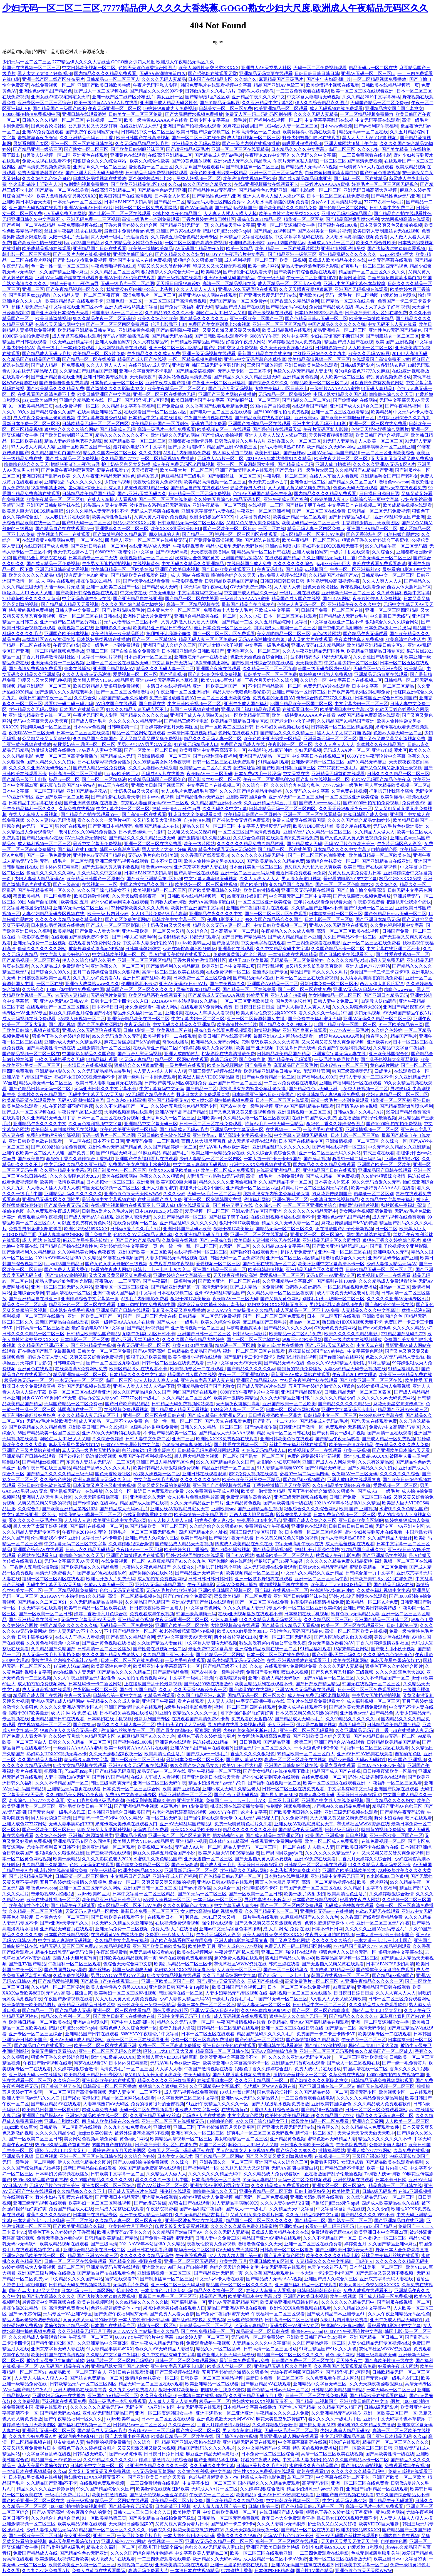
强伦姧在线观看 (70, 826)
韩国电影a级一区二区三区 (316, 190)
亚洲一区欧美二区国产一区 (256, 318)
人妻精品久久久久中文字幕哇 (370, 1310)
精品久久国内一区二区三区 (110, 452)
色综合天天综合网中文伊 (59, 324)
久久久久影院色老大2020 (356, 1007)
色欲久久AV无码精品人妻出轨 (302, 371)
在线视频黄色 (146, 563)
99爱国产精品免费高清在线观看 (369, 715)
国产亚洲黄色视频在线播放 (91, 802)
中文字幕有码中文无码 (199, 592)
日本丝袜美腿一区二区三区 (256, 867)
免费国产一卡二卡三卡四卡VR (379, 972)
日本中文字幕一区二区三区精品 (383, 686)
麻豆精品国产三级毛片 (281, 79)
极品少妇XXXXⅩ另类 (134, 522)
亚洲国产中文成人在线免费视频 (140, 260)
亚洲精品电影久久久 (55, 1071)
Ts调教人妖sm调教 (256, 91)
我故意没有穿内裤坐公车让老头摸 (140, 289)
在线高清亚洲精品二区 (170, 155)
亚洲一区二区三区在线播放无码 (164, 394)
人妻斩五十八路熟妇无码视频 (215, 1176)
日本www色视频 (336, 126)
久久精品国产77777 (119, 458)
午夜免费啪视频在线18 (80, 225)
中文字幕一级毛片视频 (267, 645)
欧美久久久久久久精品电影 (35, 575)
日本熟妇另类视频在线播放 (99, 178)
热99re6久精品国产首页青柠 (62, 2144)
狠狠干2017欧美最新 (248, 960)
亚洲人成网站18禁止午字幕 (351, 143)
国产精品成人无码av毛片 (218, 155)
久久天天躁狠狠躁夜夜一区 (345, 808)
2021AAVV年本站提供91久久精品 (279, 458)
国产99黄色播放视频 (192, 161)
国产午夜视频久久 (227, 983)
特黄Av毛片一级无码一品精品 (274, 1123)
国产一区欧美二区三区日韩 (227, 727)
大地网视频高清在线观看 (405, 219)
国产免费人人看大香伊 (97, 931)
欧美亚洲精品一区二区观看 (281, 108)
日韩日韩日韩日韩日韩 (316, 73)
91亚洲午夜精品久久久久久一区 (186, 1713)
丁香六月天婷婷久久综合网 (130, 225)
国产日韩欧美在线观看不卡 (221, 336)
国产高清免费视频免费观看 (44, 166)
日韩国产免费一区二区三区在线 (332, 610)
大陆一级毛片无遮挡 (69, 236)
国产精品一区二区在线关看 (62, 190)
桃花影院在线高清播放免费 (228, 1053)
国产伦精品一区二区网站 (343, 207)
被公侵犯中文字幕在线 (381, 1415)
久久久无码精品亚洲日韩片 (286, 1398)
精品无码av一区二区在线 (373, 67)
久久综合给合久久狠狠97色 (216, 1526)
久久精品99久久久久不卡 (169, 312)
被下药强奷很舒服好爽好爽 (29, 1415)
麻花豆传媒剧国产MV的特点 (68, 785)
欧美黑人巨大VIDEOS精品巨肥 (33, 511)
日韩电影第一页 (330, 347)
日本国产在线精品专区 (210, 79)
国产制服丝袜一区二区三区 (252, 166)
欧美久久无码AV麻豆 (369, 353)
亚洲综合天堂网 (28, 1293)
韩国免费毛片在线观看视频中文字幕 (216, 85)
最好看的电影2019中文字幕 (139, 447)
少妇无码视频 (117, 482)
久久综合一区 (313, 680)
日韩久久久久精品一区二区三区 (53, 120)
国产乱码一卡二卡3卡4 (275, 1421)
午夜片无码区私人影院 (156, 85)
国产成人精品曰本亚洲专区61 (216, 1415)
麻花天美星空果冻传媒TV (88, 1240)
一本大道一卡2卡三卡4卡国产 (272, 1158)
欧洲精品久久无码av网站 (196, 143)
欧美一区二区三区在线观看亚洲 (363, 91)
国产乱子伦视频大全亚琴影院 (389, 1059)
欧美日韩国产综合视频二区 (203, 131)
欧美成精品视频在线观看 (46, 248)
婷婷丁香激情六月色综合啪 (100, 1613)
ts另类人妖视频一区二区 (47, 155)
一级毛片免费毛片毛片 (336, 1059)
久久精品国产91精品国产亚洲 (31, 359)
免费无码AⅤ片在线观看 (326, 686)
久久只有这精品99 (151, 342)
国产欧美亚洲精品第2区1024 (138, 184)
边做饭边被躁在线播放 (53, 750)
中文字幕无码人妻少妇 (236, 1905)
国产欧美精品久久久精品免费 (288, 207)
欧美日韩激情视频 (53, 318)
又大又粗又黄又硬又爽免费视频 (402, 458)
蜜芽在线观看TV (112, 470)
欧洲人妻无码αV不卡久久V (75, 1631)
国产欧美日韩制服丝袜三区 (137, 149)
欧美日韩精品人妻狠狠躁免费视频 (106, 686)
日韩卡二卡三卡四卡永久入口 (120, 1001)
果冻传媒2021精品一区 (259, 219)
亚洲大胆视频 (190, 1800)
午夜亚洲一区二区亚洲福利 (219, 382)
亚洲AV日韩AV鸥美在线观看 (127, 277)
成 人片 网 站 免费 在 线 (74, 1713)
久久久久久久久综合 (293, 563)
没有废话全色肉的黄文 (197, 557)
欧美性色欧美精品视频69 (289, 2115)
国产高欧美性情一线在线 (37, 242)
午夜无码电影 (270, 569)
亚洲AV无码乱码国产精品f (230, 277)
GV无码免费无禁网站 (65, 213)
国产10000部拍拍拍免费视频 (281, 412)
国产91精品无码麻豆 (220, 102)
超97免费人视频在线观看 (282, 575)
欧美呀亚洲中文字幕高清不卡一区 (212, 750)
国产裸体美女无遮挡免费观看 (241, 820)
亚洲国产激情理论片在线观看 (244, 470)
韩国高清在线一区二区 (68, 1293)
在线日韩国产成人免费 (46, 546)
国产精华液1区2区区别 (207, 96)
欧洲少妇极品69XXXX (211, 517)
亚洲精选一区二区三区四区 (252, 1187)
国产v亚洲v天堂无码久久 (141, 493)
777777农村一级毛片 (384, 201)
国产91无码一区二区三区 (86, 522)
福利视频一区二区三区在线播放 (34, 1316)
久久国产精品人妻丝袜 (390, 1538)
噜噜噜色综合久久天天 (391, 394)
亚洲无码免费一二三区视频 (93, 219)
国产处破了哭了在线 (306, 505)
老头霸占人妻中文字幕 (105, 505)
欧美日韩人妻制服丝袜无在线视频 (386, 231)
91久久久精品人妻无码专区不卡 (97, 511)
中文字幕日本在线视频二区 (354, 505)
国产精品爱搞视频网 (195, 371)
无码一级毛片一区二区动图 (127, 283)
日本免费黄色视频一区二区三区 (344, 1514)
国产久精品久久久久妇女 (179, 254)
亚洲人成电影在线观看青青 (354, 1479)
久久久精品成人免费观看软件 (60, 966)
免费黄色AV (413, 802)
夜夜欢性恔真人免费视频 (157, 482)
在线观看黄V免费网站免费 (48, 540)
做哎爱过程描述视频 (302, 143)
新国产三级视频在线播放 (194, 709)
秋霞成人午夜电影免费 (338, 1555)
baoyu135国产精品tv (83, 242)
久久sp (174, 184)
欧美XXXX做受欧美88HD (176, 528)
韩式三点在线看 (113, 785)
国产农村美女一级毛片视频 (324, 231)
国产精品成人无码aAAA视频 (309, 166)
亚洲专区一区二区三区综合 (45, 102)
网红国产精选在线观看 (258, 540)
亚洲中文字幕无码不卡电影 (146, 371)
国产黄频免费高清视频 (211, 540)
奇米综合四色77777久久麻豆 (362, 371)
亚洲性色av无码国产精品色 (45, 91)
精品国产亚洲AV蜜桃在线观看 (271, 2238)
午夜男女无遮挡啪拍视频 (106, 563)
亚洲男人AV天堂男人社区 (266, 67)
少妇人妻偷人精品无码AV (39, 878)
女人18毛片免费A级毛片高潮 (189, 791)
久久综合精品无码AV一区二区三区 (381, 2197)
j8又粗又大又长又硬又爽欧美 (313, 867)
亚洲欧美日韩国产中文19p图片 (98, 1427)
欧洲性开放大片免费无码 (147, 616)
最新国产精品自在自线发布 (264, 353)
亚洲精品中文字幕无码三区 (150, 1123)
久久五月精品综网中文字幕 (281, 622)
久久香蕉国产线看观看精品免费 (217, 406)
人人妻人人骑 (287, 587)
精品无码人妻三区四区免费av (216, 201)
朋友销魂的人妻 (164, 534)
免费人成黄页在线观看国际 (298, 820)
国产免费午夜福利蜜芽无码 (92, 131)
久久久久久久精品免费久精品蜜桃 (251, 843)
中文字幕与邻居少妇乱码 (101, 417)
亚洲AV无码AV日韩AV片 (88, 207)
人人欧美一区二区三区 (370, 347)
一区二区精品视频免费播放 (380, 79)
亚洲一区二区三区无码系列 (247, 872)
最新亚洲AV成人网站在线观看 (207, 295)
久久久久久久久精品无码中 (135, 721)
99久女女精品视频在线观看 (79, 1765)
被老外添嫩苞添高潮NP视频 (95, 948)
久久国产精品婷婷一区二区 (170, 1147)
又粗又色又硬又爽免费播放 (253, 522)
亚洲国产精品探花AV (242, 557)
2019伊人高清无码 (409, 353)
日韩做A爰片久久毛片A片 (210, 91)
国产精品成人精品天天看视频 (70, 604)
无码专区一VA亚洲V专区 (378, 668)
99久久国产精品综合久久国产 (46, 412)
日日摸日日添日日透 (379, 493)
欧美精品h (211, 271)
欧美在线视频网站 (225, 1065)
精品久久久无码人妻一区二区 (165, 668)
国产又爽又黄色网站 (280, 1298)
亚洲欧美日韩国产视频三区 (157, 785)
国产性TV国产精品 (138, 1689)
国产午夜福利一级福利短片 (169, 1281)
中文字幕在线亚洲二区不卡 (76, 306)
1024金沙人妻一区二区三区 (291, 126)
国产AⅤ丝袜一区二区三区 (328, 1678)
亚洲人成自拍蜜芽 (113, 342)
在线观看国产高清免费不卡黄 (381, 359)
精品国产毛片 (403, 1036)
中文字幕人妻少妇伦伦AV (148, 942)
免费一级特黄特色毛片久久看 (243, 1823)
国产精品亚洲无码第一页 (184, 225)
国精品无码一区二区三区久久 (284, 1228)
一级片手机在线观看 (350, 552)
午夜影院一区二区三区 (285, 476)
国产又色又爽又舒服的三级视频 (391, 767)
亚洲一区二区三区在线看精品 (240, 149)
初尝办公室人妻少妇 (48, 1357)
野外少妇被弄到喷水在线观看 (311, 137)
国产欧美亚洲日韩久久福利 (215, 890)
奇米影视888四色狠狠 (387, 1876)
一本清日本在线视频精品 (166, 686)
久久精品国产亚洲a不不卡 (216, 802)
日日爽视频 (250, 1742)
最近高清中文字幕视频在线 (245, 1135)
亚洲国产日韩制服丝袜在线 (53, 505)
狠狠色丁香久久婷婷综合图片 (61, 1036)
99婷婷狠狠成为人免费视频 (170, 108)
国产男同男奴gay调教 (30, 295)
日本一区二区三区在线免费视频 (338, 196)
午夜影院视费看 (188, 546)
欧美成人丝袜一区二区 (229, 2366)
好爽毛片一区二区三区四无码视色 (384, 184)
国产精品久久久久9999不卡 (156, 91)
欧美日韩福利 (268, 452)
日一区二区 (386, 1228)
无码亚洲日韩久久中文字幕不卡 (33, 219)
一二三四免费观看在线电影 (302, 91)
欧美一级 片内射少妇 (107, 913)
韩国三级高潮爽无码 (120, 849)
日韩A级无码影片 (357, 365)
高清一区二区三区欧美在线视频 (348, 931)
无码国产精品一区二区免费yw (379, 102)
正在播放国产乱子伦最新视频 (367, 1117)
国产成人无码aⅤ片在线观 (88, 1217)
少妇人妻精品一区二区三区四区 (397, 1094)
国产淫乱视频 (172, 674)
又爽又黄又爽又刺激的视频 (44, 1503)
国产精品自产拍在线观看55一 (199, 487)
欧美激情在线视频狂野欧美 (249, 178)
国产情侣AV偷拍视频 (222, 435)
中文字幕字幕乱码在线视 (328, 120)
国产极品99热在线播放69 (101, 1573)
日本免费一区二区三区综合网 (202, 977)
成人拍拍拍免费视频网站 (161, 1578)
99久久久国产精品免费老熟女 (111, 1654)
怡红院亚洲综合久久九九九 (319, 353)
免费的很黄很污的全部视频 (239, 954)
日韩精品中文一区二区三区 (147, 131)
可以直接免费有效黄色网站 (377, 382)
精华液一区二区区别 (304, 219)
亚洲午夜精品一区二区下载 (219, 505)
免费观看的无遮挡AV (273, 697)
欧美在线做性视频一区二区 (53, 1899)
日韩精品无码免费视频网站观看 (156, 172)
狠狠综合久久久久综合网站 (100, 161)
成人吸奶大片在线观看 (67, 517)
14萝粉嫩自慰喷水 (398, 295)
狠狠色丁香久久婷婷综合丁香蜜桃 (376, 540)
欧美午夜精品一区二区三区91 (176, 388)
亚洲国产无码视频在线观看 (35, 207)
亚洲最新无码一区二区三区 (348, 592)
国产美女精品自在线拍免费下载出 (276, 1771)
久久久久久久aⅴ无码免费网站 (386, 1398)
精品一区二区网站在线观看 (138, 732)
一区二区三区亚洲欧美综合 (388, 452)
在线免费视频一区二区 (53, 85)
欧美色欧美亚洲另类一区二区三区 (81, 2564)
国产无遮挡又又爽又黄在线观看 (333, 1963)
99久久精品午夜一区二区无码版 (104, 318)
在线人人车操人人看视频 (333, 476)
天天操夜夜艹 (143, 377)
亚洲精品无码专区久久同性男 (51, 1199)
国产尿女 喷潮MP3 (186, 447)
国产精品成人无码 (117, 429)
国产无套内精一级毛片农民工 (304, 470)
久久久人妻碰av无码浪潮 (86, 674)
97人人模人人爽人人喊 (33, 447)
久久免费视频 (294, 1818)
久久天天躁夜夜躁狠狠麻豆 (306, 289)
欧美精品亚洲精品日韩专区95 (87, 330)
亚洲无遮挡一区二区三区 (208, 1858)
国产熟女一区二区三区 (86, 149)
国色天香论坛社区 (48, 126)
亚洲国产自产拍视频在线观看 (192, 126)
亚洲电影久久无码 (113, 627)
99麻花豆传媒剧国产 (243, 126)
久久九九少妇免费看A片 (97, 977)
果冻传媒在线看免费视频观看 (223, 1030)
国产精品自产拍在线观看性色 (403, 213)
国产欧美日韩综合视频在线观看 (305, 271)
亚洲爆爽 (181, 365)
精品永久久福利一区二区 (138, 1012)
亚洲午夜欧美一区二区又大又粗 (153, 931)
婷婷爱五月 (148, 476)
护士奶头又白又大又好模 (125, 464)
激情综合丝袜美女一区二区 (333, 861)
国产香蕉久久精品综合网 (294, 301)
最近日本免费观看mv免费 (129, 231)
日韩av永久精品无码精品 (89, 1549)
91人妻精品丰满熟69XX (280, 1468)
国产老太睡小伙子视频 (220, 645)
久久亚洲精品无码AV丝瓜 (155, 2115)
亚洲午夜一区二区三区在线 (344, 1252)
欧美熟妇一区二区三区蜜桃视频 (206, 884)
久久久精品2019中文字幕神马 (371, 96)
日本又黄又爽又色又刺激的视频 (391, 225)
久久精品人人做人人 (375, 832)
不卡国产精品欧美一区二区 (274, 686)
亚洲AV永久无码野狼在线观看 (247, 289)
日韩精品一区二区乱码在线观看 (315, 1864)
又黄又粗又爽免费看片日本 (355, 872)
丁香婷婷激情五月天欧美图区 (370, 522)
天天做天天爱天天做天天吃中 (366, 2133)
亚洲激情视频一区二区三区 (164, 756)
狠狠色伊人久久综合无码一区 (170, 271)
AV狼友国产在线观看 (116, 703)
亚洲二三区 (33, 289)
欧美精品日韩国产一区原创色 (160, 423)
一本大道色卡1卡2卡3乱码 (319, 1748)
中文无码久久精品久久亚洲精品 (193, 563)
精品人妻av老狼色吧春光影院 (310, 266)
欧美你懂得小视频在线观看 (332, 85)
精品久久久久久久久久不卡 (121, 435)
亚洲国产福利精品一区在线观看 (259, 423)
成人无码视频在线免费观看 (336, 108)
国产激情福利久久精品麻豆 (120, 534)
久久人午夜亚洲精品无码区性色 (104, 476)
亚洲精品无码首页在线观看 (266, 73)
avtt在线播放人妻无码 (74, 1672)
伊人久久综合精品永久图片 (321, 102)
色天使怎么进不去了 (268, 482)
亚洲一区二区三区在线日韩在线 (82, 143)
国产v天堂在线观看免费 (403, 487)
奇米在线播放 (77, 668)
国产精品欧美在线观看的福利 (264, 417)
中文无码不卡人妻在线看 (392, 324)
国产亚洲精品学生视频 (93, 1345)
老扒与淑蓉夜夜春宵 (38, 137)
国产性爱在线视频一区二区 (402, 954)
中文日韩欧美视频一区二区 (89, 67)
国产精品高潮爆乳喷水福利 (352, 219)
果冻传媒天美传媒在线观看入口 (180, 954)
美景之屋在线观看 (353, 826)
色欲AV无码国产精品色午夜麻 (262, 493)
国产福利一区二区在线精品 (360, 178)
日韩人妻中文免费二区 (392, 207)
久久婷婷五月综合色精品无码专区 (184, 236)
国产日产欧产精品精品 (243, 937)
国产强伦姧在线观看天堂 (212, 73)
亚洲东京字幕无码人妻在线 (208, 511)
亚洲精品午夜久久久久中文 (258, 96)
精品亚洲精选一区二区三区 (339, 330)
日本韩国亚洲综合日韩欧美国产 (193, 651)
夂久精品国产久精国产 (95, 738)
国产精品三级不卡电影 (186, 721)
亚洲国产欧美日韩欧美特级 (104, 85)
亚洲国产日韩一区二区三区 (235, 1082)
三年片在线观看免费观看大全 (322, 902)
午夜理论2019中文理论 (267, 155)
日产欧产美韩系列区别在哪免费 (376, 312)
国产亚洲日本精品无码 (110, 826)
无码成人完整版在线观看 (154, 511)
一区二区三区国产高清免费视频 (351, 161)
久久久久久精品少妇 (347, 960)
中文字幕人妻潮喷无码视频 (313, 96)
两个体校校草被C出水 (150, 178)
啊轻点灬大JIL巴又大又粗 (221, 312)
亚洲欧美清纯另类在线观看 (317, 2197)
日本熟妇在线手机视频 (72, 1310)
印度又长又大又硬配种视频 (164, 266)
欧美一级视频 (292, 260)
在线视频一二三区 (104, 120)
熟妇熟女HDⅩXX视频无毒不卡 (333, 546)
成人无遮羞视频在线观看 (76, 336)
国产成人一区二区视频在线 (101, 91)
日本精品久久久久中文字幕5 (299, 149)
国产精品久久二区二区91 (306, 400)
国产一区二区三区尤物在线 (149, 1316)
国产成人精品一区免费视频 (57, 365)
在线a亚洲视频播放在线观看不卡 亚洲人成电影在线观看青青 (150, 1205)
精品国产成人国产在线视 (239, 306)
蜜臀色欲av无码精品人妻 (355, 1613)
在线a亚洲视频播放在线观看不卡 (266, 184)
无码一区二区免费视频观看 (320, 67)
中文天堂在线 (133, 592)
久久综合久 (245, 79)
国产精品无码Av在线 (286, 306)
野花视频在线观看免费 (362, 587)
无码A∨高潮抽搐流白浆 (163, 73)
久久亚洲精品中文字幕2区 (267, 102)
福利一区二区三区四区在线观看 (246, 534)
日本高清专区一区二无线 (256, 131)
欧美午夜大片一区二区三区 (341, 458)
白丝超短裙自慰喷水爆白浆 (331, 172)
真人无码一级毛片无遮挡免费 (119, 236)
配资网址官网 (352, 277)
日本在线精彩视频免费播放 (104, 762)
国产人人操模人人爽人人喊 (303, 1007)
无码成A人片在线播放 (163, 773)
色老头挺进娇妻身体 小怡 (187, 1444)
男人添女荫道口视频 (233, 452)
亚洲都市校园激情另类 (343, 248)
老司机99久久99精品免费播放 (88, 832)
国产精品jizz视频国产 (236, 207)
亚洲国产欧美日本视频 (177, 569)
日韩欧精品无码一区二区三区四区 (95, 423)
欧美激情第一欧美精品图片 (117, 633)
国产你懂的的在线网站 (355, 400)
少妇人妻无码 (224, 1619)
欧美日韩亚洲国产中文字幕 (104, 394)
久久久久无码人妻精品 (164, 79)
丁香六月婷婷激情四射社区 (208, 219)
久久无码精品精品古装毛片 (142, 143)
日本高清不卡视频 (173, 2506)
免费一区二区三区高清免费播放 (66, 756)
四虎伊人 (114, 540)
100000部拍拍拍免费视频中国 (31, 114)
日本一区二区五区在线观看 (290, 616)
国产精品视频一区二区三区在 (31, 960)
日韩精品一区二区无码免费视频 (200, 493)
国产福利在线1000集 (338, 225)
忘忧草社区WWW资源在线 (48, 639)
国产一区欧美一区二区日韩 (229, 528)
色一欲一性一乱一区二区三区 (60, 266)
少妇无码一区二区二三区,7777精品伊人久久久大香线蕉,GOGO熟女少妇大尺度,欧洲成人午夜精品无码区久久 (215, 8)
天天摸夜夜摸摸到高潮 (331, 435)
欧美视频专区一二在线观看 (224, 429)
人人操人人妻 (77, 1520)
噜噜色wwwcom (394, 482)
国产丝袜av (294, 452)
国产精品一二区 (169, 201)
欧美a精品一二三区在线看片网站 (287, 248)
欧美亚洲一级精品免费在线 (218, 1152)
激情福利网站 (267, 1030)
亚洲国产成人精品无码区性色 (169, 102)
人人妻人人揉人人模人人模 (230, 213)
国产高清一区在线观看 (144, 814)
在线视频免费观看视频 (126, 1409)
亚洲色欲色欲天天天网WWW (132, 1193)
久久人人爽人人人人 (196, 289)
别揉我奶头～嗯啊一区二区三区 (285, 627)
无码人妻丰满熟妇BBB (282, 447)
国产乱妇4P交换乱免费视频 (80, 260)
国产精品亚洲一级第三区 (37, 149)
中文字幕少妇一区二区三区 (351, 662)
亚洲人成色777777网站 (368, 966)
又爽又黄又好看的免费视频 (160, 517)
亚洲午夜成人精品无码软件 (274, 1678)
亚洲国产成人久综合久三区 (356, 406)
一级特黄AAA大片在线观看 (366, 166)
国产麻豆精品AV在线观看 (56, 2103)
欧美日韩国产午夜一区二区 (45, 697)
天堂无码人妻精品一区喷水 (91, 1911)
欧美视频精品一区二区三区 (146, 557)
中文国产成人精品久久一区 (250, 592)
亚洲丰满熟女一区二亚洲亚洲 (386, 447)
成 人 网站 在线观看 (189, 575)
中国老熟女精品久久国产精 (340, 394)
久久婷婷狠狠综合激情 (383, 1176)
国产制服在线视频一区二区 (323, 779)
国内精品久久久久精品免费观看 (105, 73)
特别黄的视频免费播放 (86, 184)
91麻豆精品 (149, 1152)
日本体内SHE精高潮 (59, 867)
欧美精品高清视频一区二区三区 (319, 359)
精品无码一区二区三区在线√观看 (150, 2384)
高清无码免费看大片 (55, 1573)
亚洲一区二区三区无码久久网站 (330, 1152)
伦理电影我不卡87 (247, 242)
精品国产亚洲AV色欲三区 (279, 85)
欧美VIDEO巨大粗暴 (222, 680)
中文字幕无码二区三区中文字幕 (300, 896)
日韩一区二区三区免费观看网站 (146, 207)
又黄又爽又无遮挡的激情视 (89, 2319)
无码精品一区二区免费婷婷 (284, 394)
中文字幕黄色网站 (253, 517)
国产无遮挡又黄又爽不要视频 (110, 867)
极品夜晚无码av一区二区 (28, 1380)
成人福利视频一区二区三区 (253, 137)
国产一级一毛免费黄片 (48, 855)
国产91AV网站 (337, 598)
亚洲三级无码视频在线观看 (209, 353)
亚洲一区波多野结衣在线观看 (264, 1578)
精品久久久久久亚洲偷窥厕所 (228, 1182)
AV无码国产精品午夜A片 (199, 248)
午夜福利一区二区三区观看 (395, 1783)
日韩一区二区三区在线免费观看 (224, 762)
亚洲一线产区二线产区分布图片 (53, 79)
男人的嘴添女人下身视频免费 (245, 2150)
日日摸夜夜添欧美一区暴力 (44, 977)
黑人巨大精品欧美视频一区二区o (397, 785)
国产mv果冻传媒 (215, 1240)
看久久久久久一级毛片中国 (104, 820)
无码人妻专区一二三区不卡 (244, 371)
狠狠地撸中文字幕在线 (400, 1952)
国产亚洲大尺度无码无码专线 (94, 172)
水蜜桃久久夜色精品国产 (177, 213)
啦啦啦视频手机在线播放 (283, 1584)
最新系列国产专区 (31, 143)
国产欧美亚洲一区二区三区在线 (229, 1281)
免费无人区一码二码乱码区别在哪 (258, 114)
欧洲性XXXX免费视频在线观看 (260, 1164)
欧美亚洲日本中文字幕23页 (346, 709)
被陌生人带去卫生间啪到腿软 (55, 2360)
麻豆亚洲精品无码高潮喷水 (212, 2454)
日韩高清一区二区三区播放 (75, 773)
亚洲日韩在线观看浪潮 (84, 114)
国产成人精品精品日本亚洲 (305, 178)
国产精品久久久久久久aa (203, 318)
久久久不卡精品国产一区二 (121, 1106)
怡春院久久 (377, 1036)
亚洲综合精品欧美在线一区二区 (91, 400)
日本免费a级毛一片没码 (387, 627)
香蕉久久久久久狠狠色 (162, 1176)
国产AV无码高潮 (196, 207)
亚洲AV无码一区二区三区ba (368, 73)
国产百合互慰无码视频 (230, 388)
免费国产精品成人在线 (331, 306)
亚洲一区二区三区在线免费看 (378, 423)
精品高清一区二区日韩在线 (263, 552)
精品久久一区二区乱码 (24, 1304)
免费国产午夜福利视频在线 (344, 1047)
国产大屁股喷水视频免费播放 (194, 114)
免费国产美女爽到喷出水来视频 (219, 324)
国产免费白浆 (170, 406)
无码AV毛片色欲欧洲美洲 (398, 826)
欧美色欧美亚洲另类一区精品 (218, 172)
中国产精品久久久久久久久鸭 (337, 324)
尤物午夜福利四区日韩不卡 (281, 388)
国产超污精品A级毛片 (187, 149)
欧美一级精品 (239, 248)
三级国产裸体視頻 (265, 365)
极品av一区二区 (64, 779)
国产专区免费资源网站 (127, 919)
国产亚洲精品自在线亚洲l (56, 377)
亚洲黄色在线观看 (90, 155)
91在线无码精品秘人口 (35, 371)
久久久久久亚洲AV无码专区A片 (384, 464)
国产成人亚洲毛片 (88, 721)
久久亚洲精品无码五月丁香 (87, 137)
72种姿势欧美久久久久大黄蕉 (31, 598)
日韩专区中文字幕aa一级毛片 (218, 120)
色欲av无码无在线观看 (355, 487)
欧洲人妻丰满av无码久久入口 (102, 1479)
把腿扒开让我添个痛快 (168, 633)
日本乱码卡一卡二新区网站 (95, 1683)
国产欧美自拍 (253, 884)
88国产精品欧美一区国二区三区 (135, 441)
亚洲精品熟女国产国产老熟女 (394, 108)
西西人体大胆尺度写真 (409, 587)
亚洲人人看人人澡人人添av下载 (274, 196)
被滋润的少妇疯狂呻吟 (270, 750)
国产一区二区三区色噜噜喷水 (125, 692)
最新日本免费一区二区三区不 (31, 423)
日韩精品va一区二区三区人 (112, 79)
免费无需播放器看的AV (40, 172)
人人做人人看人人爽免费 (172, 2401)
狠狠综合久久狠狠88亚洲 (197, 260)
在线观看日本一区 (300, 709)
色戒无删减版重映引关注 (147, 1514)
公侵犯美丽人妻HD (329, 499)
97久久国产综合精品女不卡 (104, 890)
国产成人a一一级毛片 (320, 802)
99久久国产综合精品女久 (207, 184)
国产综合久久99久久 (268, 382)
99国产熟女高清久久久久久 (48, 2296)
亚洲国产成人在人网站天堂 (196, 715)
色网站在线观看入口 (238, 732)
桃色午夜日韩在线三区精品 (44, 1468)
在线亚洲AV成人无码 (140, 126)
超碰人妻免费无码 (29, 306)
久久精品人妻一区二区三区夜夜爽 (87, 295)
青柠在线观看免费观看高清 (379, 563)
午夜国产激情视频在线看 (208, 417)
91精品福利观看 (273, 762)
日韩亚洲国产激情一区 (301, 1427)
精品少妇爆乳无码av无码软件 (234, 546)
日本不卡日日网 (166, 861)
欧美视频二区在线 (75, 627)
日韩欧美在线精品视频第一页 (390, 85)
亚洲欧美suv (311, 295)
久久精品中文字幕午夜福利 (128, 406)
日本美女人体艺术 (172, 196)
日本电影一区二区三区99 (328, 919)
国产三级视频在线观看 (179, 277)
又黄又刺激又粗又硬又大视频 (231, 330)
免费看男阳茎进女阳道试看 (35, 1228)
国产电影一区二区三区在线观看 (119, 213)
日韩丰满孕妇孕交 (143, 948)
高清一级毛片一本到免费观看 (151, 219)
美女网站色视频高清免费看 (185, 377)
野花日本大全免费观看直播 (195, 814)
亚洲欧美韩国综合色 (133, 254)
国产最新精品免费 (171, 1672)
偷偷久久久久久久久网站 (50, 872)
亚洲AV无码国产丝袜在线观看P (66, 277)
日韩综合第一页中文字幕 (374, 499)
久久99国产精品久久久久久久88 (101, 2179)
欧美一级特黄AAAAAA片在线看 (106, 102)
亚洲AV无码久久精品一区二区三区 (318, 832)
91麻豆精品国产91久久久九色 (176, 1561)
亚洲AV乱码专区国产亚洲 (400, 517)
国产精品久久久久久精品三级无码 (247, 377)
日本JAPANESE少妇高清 (128, 201)
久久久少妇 (368, 149)
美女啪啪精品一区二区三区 (283, 633)
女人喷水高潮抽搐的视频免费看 (278, 201)
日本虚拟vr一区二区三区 (148, 657)
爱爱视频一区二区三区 (150, 166)
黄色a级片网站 (326, 633)
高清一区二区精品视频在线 (229, 283)
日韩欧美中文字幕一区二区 (178, 919)
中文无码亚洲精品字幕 (71, 342)
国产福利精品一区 (201, 2168)
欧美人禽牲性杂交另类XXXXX (209, 67)
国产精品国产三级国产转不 (59, 108)
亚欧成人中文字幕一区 (276, 610)
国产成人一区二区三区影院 (113, 925)
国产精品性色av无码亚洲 (161, 190)
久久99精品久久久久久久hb (352, 1718)
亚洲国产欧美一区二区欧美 (62, 797)
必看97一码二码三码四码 (68, 703)
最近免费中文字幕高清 (210, 1648)
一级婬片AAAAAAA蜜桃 (325, 184)
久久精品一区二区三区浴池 (269, 668)
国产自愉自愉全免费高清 (63, 382)
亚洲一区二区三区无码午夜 (276, 172)
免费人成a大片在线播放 (280, 1345)
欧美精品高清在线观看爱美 (29, 1100)
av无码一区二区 (37, 826)
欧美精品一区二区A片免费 (99, 353)
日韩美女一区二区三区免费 (225, 108)
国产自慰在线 (152, 703)
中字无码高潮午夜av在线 (203, 587)
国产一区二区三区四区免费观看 (117, 324)
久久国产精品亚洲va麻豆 (63, 271)
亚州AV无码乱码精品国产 (346, 213)
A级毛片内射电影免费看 (187, 452)
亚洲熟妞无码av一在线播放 (201, 657)
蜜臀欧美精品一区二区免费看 (42, 896)
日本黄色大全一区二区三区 (116, 382)
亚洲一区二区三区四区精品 (279, 324)
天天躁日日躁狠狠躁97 (178, 283)
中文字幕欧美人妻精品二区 (201, 2553)
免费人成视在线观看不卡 (46, 161)
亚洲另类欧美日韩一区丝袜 (85, 1806)
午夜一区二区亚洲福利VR (311, 277)
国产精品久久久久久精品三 (287, 732)
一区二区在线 (271, 528)
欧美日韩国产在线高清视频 (143, 137)
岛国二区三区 (342, 149)
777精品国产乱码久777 (403, 1333)
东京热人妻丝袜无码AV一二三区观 (155, 802)
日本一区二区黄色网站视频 (292, 1409)
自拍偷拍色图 (197, 820)
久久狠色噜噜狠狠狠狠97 (265, 2010)
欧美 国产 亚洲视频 (394, 342)
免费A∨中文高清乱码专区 (336, 201)
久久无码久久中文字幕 (313, 155)
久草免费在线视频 (349, 791)
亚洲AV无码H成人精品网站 (318, 645)
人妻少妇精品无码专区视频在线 (53, 913)
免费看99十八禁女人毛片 (228, 610)
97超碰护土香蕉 (236, 2570)
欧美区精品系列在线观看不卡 (74, 301)
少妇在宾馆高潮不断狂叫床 (337, 336)
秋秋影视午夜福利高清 (403, 1205)
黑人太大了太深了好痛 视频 (45, 73)
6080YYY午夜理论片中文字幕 (236, 254)
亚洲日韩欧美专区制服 (105, 377)
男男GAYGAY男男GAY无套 (144, 744)
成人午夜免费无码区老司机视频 (44, 417)
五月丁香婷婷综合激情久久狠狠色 (106, 972)
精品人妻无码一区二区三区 (46, 1082)
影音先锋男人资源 (248, 487)
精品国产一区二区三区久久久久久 (372, 271)
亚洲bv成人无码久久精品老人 (242, 161)
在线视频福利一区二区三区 (200, 1252)
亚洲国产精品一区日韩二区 (299, 692)
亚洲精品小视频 (130, 1835)
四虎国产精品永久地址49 (122, 697)
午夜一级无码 (270, 277)
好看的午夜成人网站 (246, 342)
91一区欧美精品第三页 (31, 406)
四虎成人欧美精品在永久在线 (337, 260)
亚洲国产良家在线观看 (178, 231)
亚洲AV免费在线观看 (42, 131)
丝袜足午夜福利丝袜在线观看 (73, 231)
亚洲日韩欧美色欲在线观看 (311, 365)
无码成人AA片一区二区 (331, 242)
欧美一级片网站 (263, 266)
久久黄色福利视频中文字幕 (403, 592)
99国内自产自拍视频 (270, 406)
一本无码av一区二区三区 (77, 201)
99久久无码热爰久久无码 (116, 1036)
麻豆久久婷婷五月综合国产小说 (80, 1012)
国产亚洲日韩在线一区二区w (99, 546)
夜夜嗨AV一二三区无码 (31, 732)
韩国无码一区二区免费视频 (237, 1257)
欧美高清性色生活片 (112, 517)
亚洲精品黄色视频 (136, 330)
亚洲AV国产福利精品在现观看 (250, 709)
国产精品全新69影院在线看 (39, 557)
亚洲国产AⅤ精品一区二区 (372, 528)
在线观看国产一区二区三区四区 (155, 412)
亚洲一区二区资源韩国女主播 (286, 225)
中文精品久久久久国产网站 (76, 2279)
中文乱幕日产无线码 (390, 616)
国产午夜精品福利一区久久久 (75, 289)
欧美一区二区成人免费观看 (227, 1170)
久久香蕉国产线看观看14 (199, 166)
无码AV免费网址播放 (236, 1584)
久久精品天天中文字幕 (232, 225)
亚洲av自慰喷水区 (283, 546)
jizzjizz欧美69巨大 (395, 254)
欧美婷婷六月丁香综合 (186, 1549)
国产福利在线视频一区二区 (276, 120)
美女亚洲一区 (170, 96)
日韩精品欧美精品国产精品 (197, 342)
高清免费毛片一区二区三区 (149, 295)
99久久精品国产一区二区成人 (384, 2051)
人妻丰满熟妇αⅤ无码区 (67, 1777)
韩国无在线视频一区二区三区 (31, 67)
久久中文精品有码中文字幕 (282, 948)
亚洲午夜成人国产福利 (167, 382)
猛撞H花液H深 (416, 1310)
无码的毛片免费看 (208, 423)
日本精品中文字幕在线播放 (246, 236)
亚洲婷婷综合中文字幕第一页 (128, 1246)
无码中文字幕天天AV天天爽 (41, 721)
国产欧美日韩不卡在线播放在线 (367, 1847)
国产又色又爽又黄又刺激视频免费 (392, 738)
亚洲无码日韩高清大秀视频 (370, 190)
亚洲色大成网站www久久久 (92, 983)
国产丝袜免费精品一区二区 (268, 1077)
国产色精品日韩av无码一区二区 (316, 318)
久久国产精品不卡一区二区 (349, 937)
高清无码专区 (223, 1059)
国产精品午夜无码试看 (365, 633)
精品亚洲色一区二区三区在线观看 (82, 1304)
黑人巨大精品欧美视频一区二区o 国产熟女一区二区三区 (229, 1456)
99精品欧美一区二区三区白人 (319, 382)
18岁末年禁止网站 (48, 487)
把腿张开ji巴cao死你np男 (227, 231)
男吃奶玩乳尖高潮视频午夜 (333, 581)
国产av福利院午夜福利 (376, 126)
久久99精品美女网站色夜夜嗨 (134, 242)
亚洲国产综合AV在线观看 (38, 1549)
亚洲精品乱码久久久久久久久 (347, 254)
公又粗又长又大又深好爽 (92, 126)
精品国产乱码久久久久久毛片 (319, 972)
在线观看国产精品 (310, 406)
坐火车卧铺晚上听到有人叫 (35, 184)
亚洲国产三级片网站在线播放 (227, 394)
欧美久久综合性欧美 (150, 161)
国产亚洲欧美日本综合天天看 (60, 312)
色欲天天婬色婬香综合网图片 (147, 67)
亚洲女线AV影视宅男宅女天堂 (60, 96)
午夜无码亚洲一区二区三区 (115, 108)
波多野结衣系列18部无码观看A (160, 505)
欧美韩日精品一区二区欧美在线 (122, 569)
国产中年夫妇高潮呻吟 (328, 79)
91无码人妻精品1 (378, 388)
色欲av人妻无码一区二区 (301, 604)
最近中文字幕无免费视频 (97, 843)
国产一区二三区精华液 (154, 639)
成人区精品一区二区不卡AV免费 (289, 283)
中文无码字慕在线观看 (377, 120)
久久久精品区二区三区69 (114, 271)
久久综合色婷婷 (248, 837)
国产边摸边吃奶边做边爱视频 (396, 248)
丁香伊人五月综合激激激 (34, 1567)
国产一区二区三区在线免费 (198, 137)
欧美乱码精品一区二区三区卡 (311, 522)
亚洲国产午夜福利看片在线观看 (257, 907)
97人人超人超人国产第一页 (235, 2255)
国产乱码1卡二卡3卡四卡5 (249, 1357)
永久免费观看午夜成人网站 (152, 1007)
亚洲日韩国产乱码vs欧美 (46, 476)
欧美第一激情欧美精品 (150, 248)
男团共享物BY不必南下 (267, 1899)
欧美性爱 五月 (74, 902)
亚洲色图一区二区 (124, 301)
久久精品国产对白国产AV (56, 452)
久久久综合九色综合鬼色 (46, 178)
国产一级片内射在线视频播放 (251, 143)
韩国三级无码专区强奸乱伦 (218, 365)
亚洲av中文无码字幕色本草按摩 (354, 283)
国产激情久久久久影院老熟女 (115, 388)
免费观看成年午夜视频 (40, 1217)
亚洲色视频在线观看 (353, 2179)
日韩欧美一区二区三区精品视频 (342, 727)
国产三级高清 (66, 884)
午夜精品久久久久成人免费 (153, 353)
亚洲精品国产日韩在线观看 (99, 248)
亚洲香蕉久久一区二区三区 (99, 166)
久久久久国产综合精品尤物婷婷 (132, 604)
